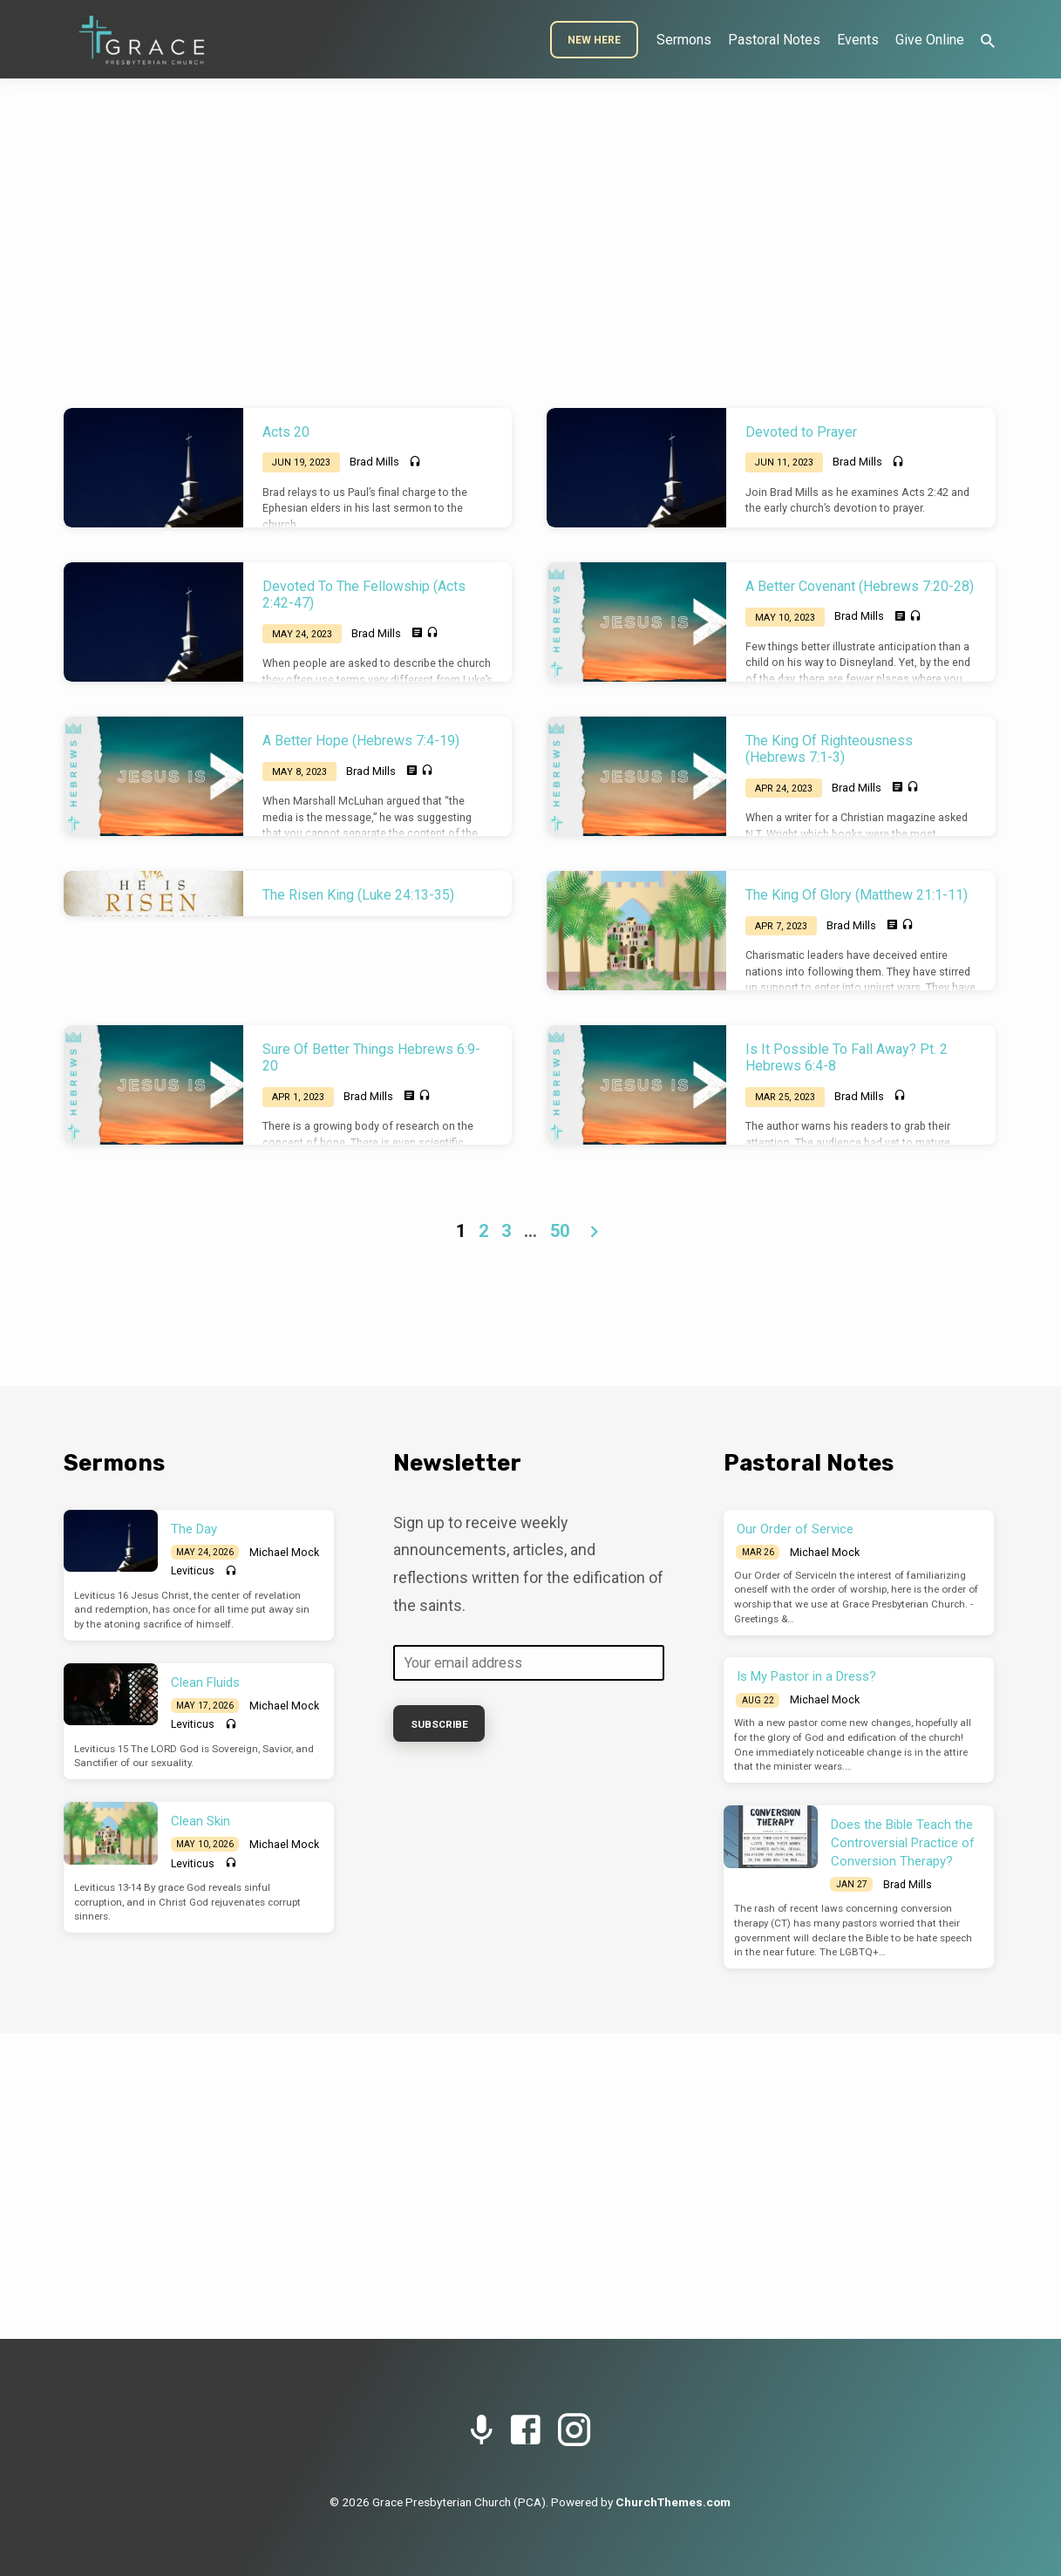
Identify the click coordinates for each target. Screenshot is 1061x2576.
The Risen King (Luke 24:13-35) (358, 895)
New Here (594, 40)
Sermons (683, 39)
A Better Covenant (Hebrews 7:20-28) (859, 586)
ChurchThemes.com (673, 2502)
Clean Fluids (205, 1682)
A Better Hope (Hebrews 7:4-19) (360, 740)
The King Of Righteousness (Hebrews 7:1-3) (829, 748)
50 (559, 1230)
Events (858, 39)
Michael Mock (284, 1552)
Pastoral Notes (774, 39)
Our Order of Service (795, 1529)
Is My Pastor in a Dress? (806, 1676)
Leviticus (192, 1571)
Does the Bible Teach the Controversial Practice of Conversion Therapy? (903, 1843)
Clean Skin (200, 1821)
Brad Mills (374, 461)
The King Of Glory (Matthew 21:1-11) (856, 895)
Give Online (929, 39)
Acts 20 (285, 432)
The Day (194, 1529)
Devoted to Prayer (801, 432)
